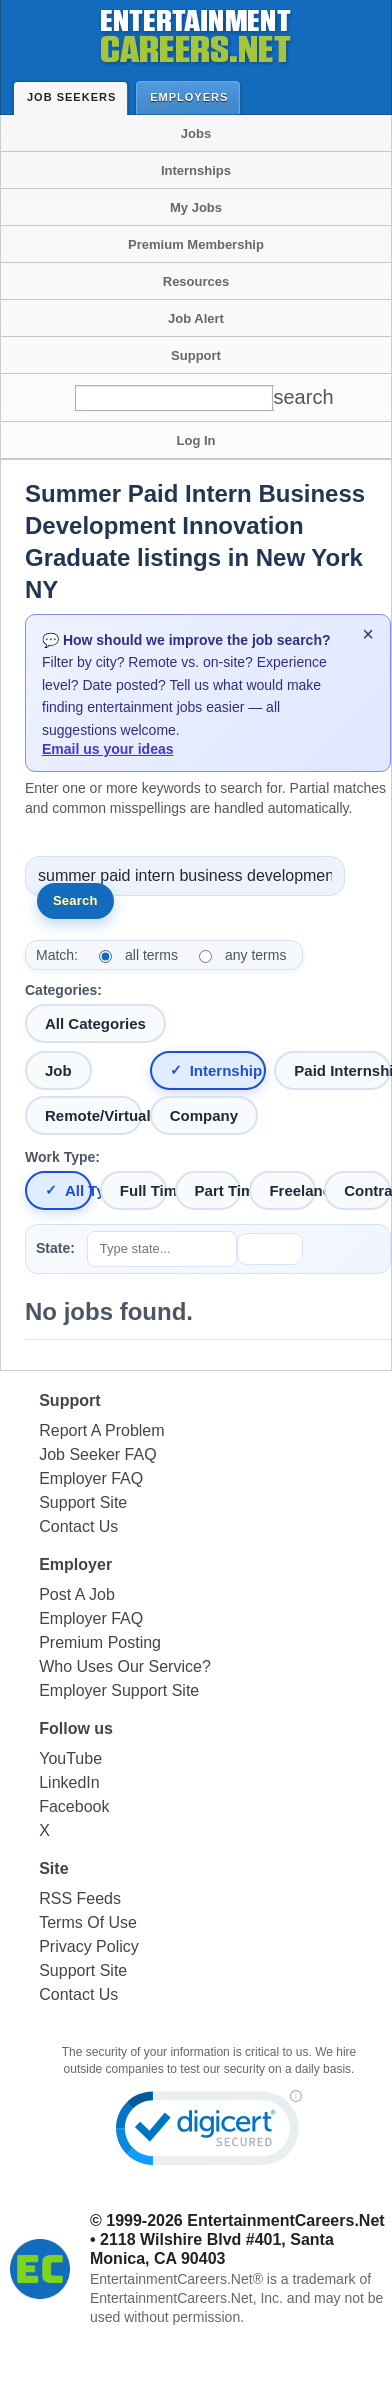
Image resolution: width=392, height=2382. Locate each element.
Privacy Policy (89, 1946)
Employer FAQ (91, 1478)
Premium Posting (100, 1642)
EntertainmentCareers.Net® (176, 2279)
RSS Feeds (80, 1898)
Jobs (196, 133)
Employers (193, 96)
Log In (196, 440)
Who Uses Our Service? (125, 1666)
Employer (75, 1564)
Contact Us (78, 1526)
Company (204, 1115)
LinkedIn (69, 1782)
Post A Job (77, 1594)
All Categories (95, 1023)
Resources (196, 281)
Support (196, 355)
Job (58, 1070)
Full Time (143, 1190)
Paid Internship (342, 1070)
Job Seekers (76, 97)
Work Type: (62, 1157)
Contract (367, 1190)
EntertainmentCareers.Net (285, 2220)
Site (53, 1868)
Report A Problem (101, 1430)
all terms (151, 955)
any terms (255, 955)
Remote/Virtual (93, 1115)
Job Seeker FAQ (97, 1454)
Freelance (292, 1190)
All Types (78, 1190)
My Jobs (196, 207)
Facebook (74, 1806)
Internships (196, 170)
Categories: (63, 990)
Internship (226, 1070)
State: (55, 1248)
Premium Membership (196, 244)
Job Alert (196, 318)
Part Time (218, 1190)
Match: (57, 955)
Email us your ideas (108, 749)
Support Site (83, 1502)
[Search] (292, 397)
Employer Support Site (119, 1690)
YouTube (70, 1758)
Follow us (76, 1728)
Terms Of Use (88, 1922)
